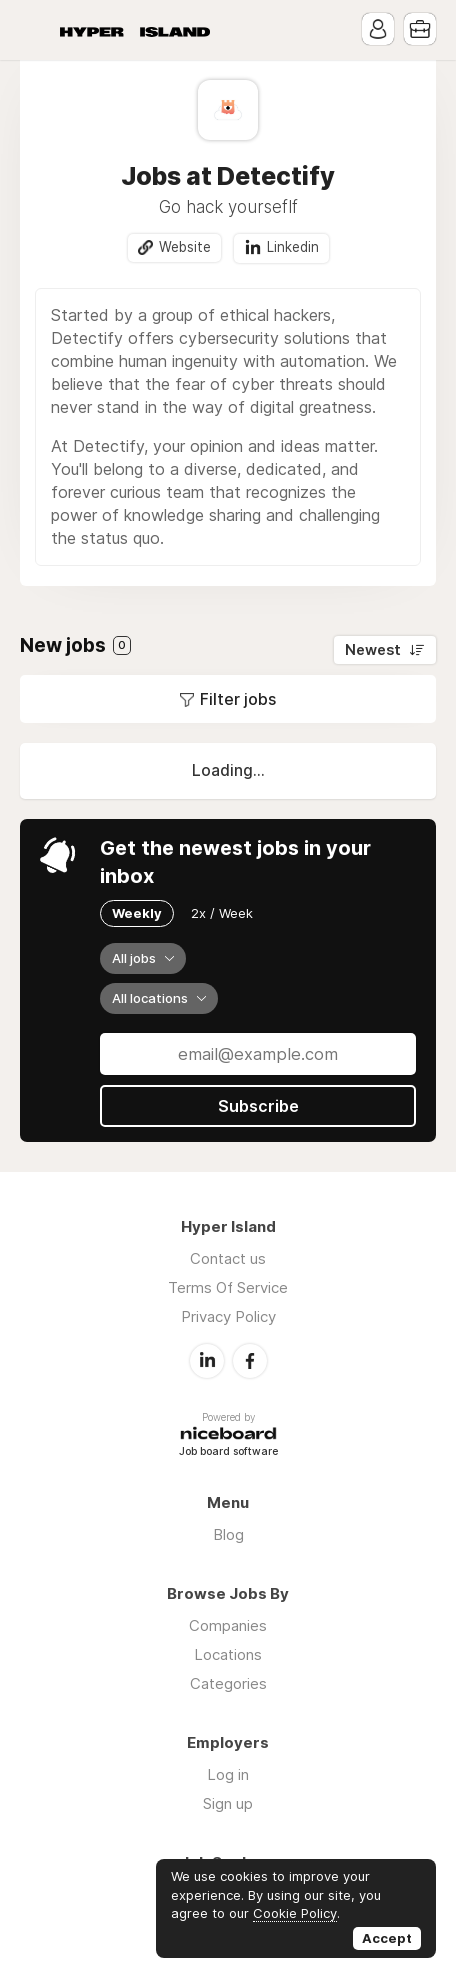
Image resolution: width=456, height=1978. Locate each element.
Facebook (250, 1361)
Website (185, 247)
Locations (228, 1654)
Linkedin (293, 247)
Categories (228, 1683)
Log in (228, 1774)
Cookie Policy (295, 1913)
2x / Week (222, 913)
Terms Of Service (228, 1287)
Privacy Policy (228, 1316)
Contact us (228, 1258)
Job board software (228, 1452)
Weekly (137, 913)
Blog (228, 1534)
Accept (387, 1938)
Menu (35, 30)
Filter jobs (238, 699)
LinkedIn (207, 1361)
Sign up (228, 1803)
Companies (228, 1625)
